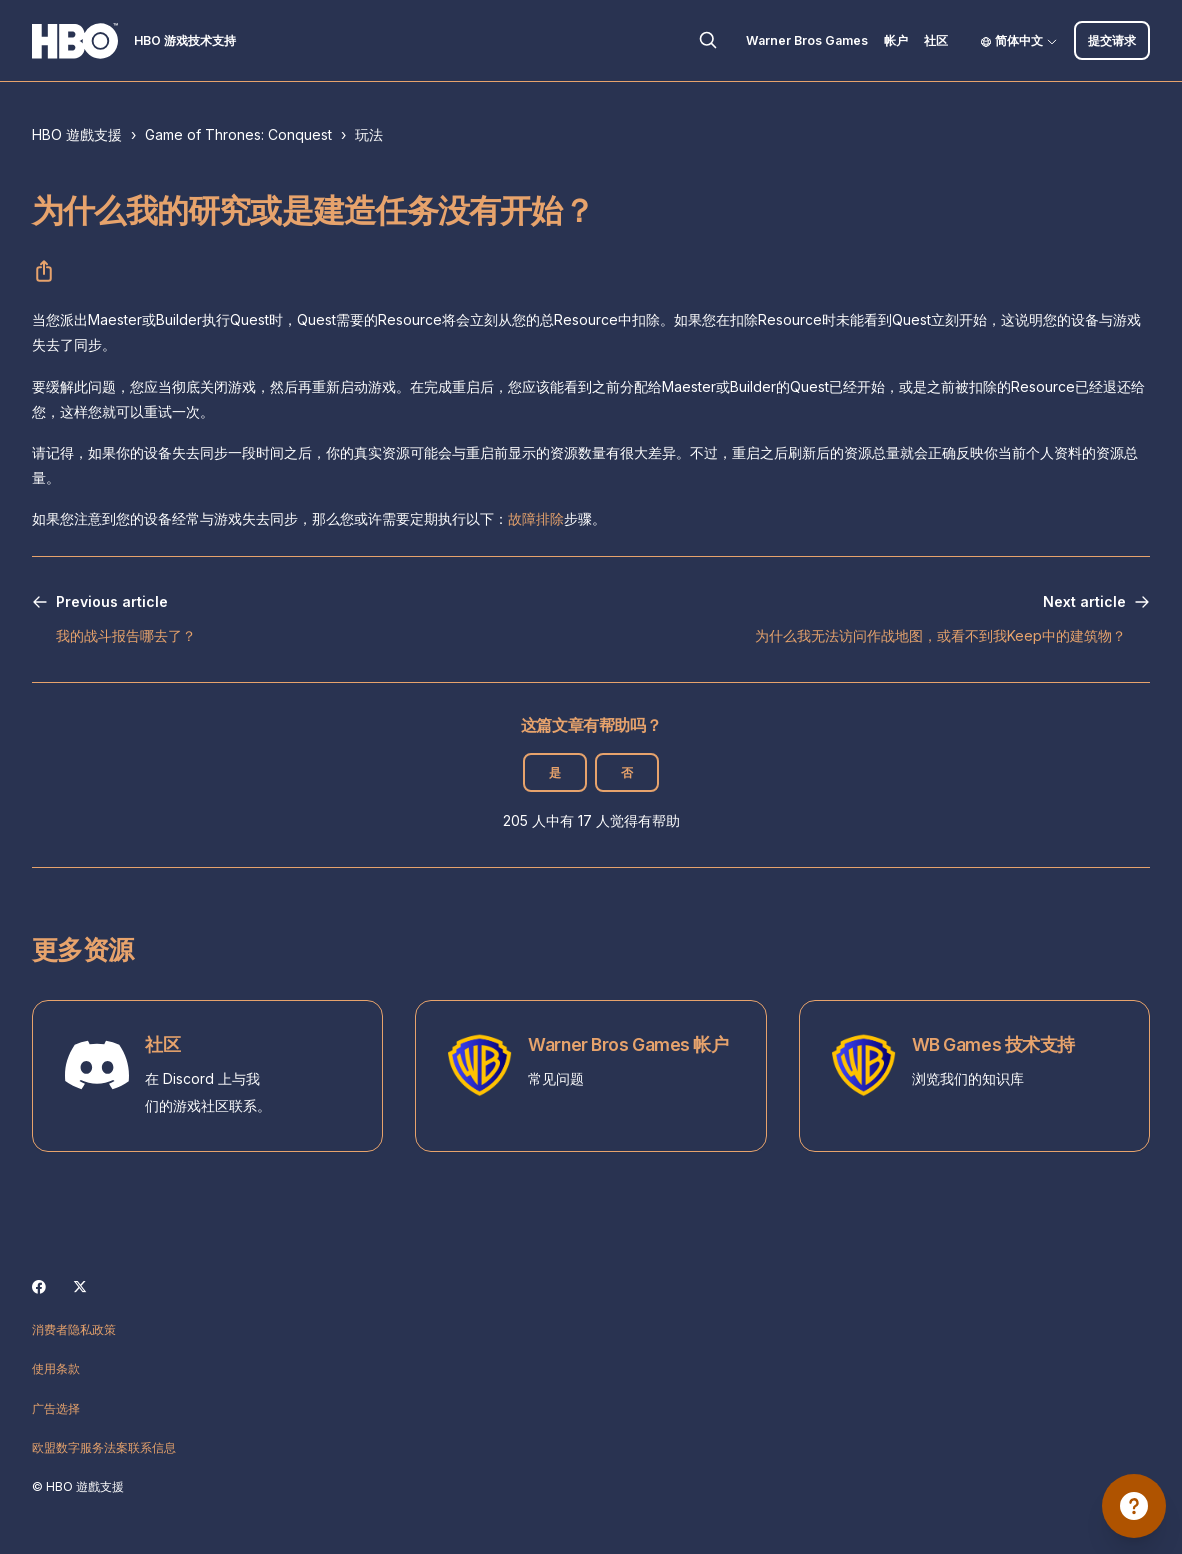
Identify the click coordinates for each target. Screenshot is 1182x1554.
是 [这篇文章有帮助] (555, 772)
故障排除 (536, 518)
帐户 (896, 40)
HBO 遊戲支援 (77, 134)
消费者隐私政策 (74, 1329)
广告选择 (56, 1408)
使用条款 (56, 1368)
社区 (936, 40)
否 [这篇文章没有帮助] (627, 772)
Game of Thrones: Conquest (238, 134)
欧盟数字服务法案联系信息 (104, 1447)
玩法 (369, 134)
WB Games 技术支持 (993, 1044)
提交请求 (1112, 40)
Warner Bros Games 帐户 (628, 1044)
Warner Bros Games (807, 40)
